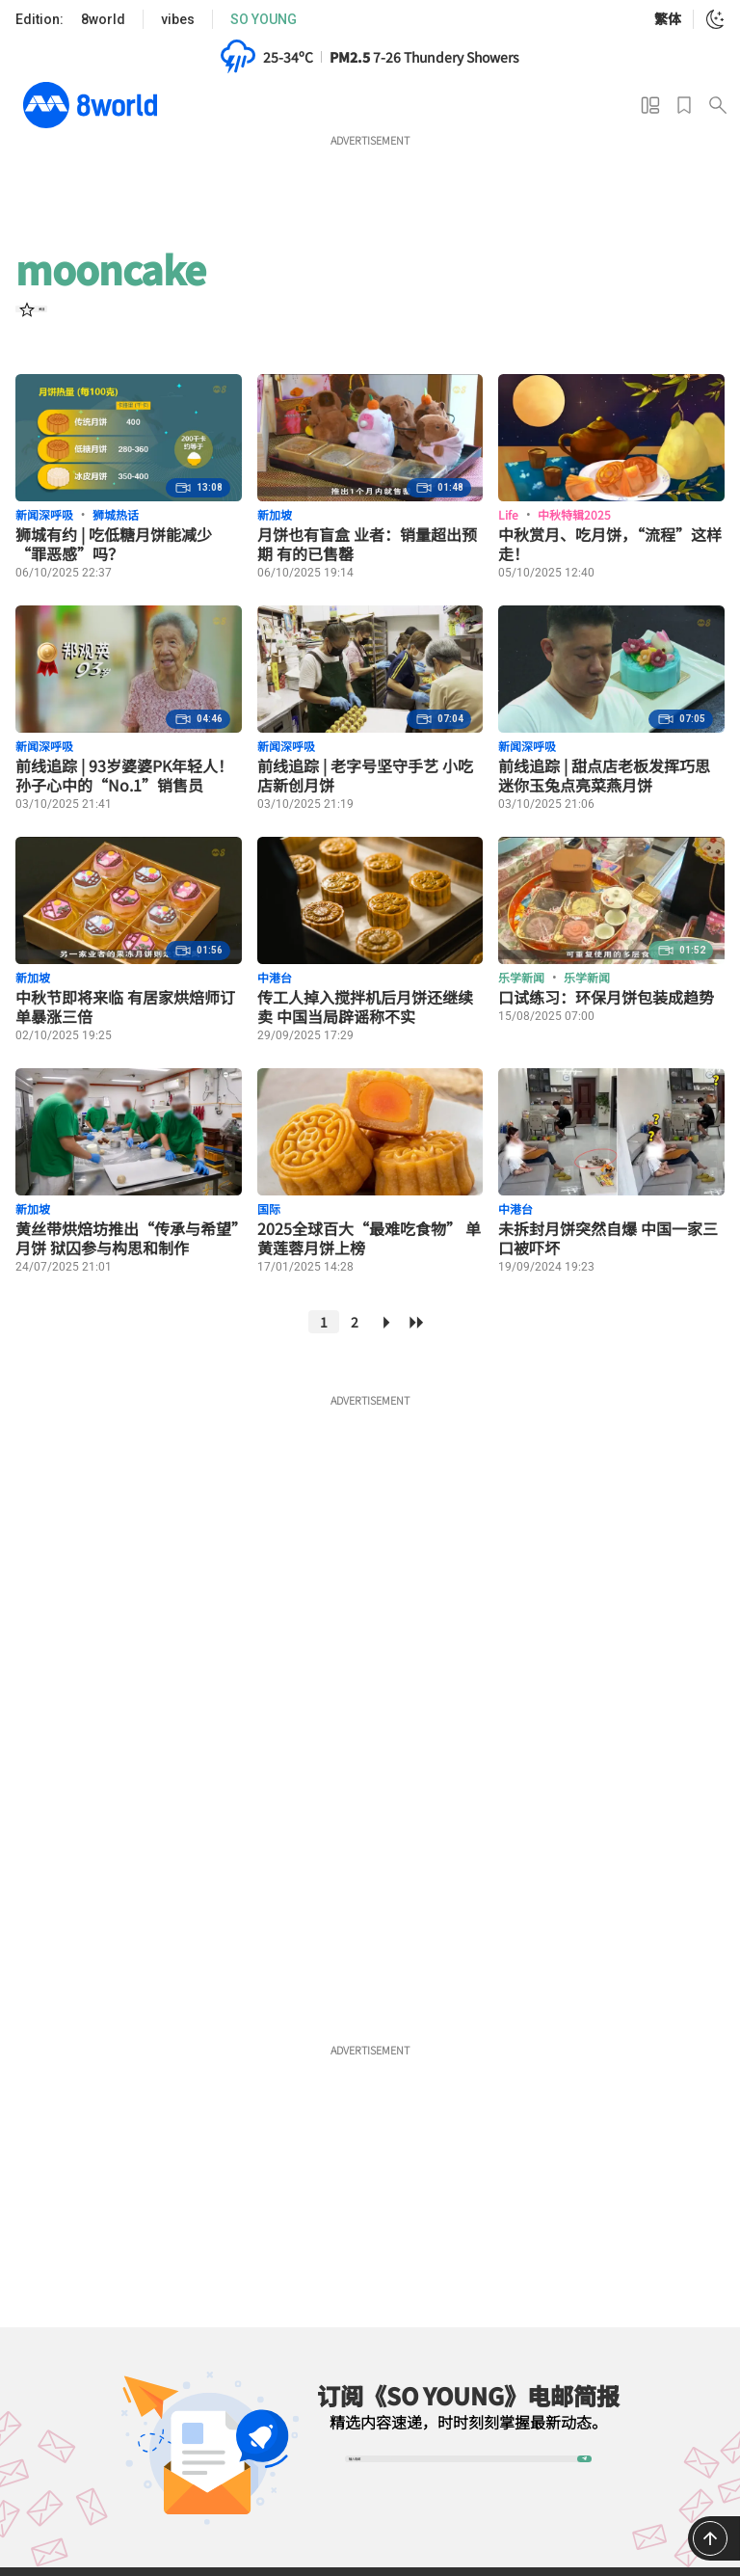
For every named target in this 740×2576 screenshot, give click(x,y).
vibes (178, 19)
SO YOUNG (263, 19)
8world (103, 19)
